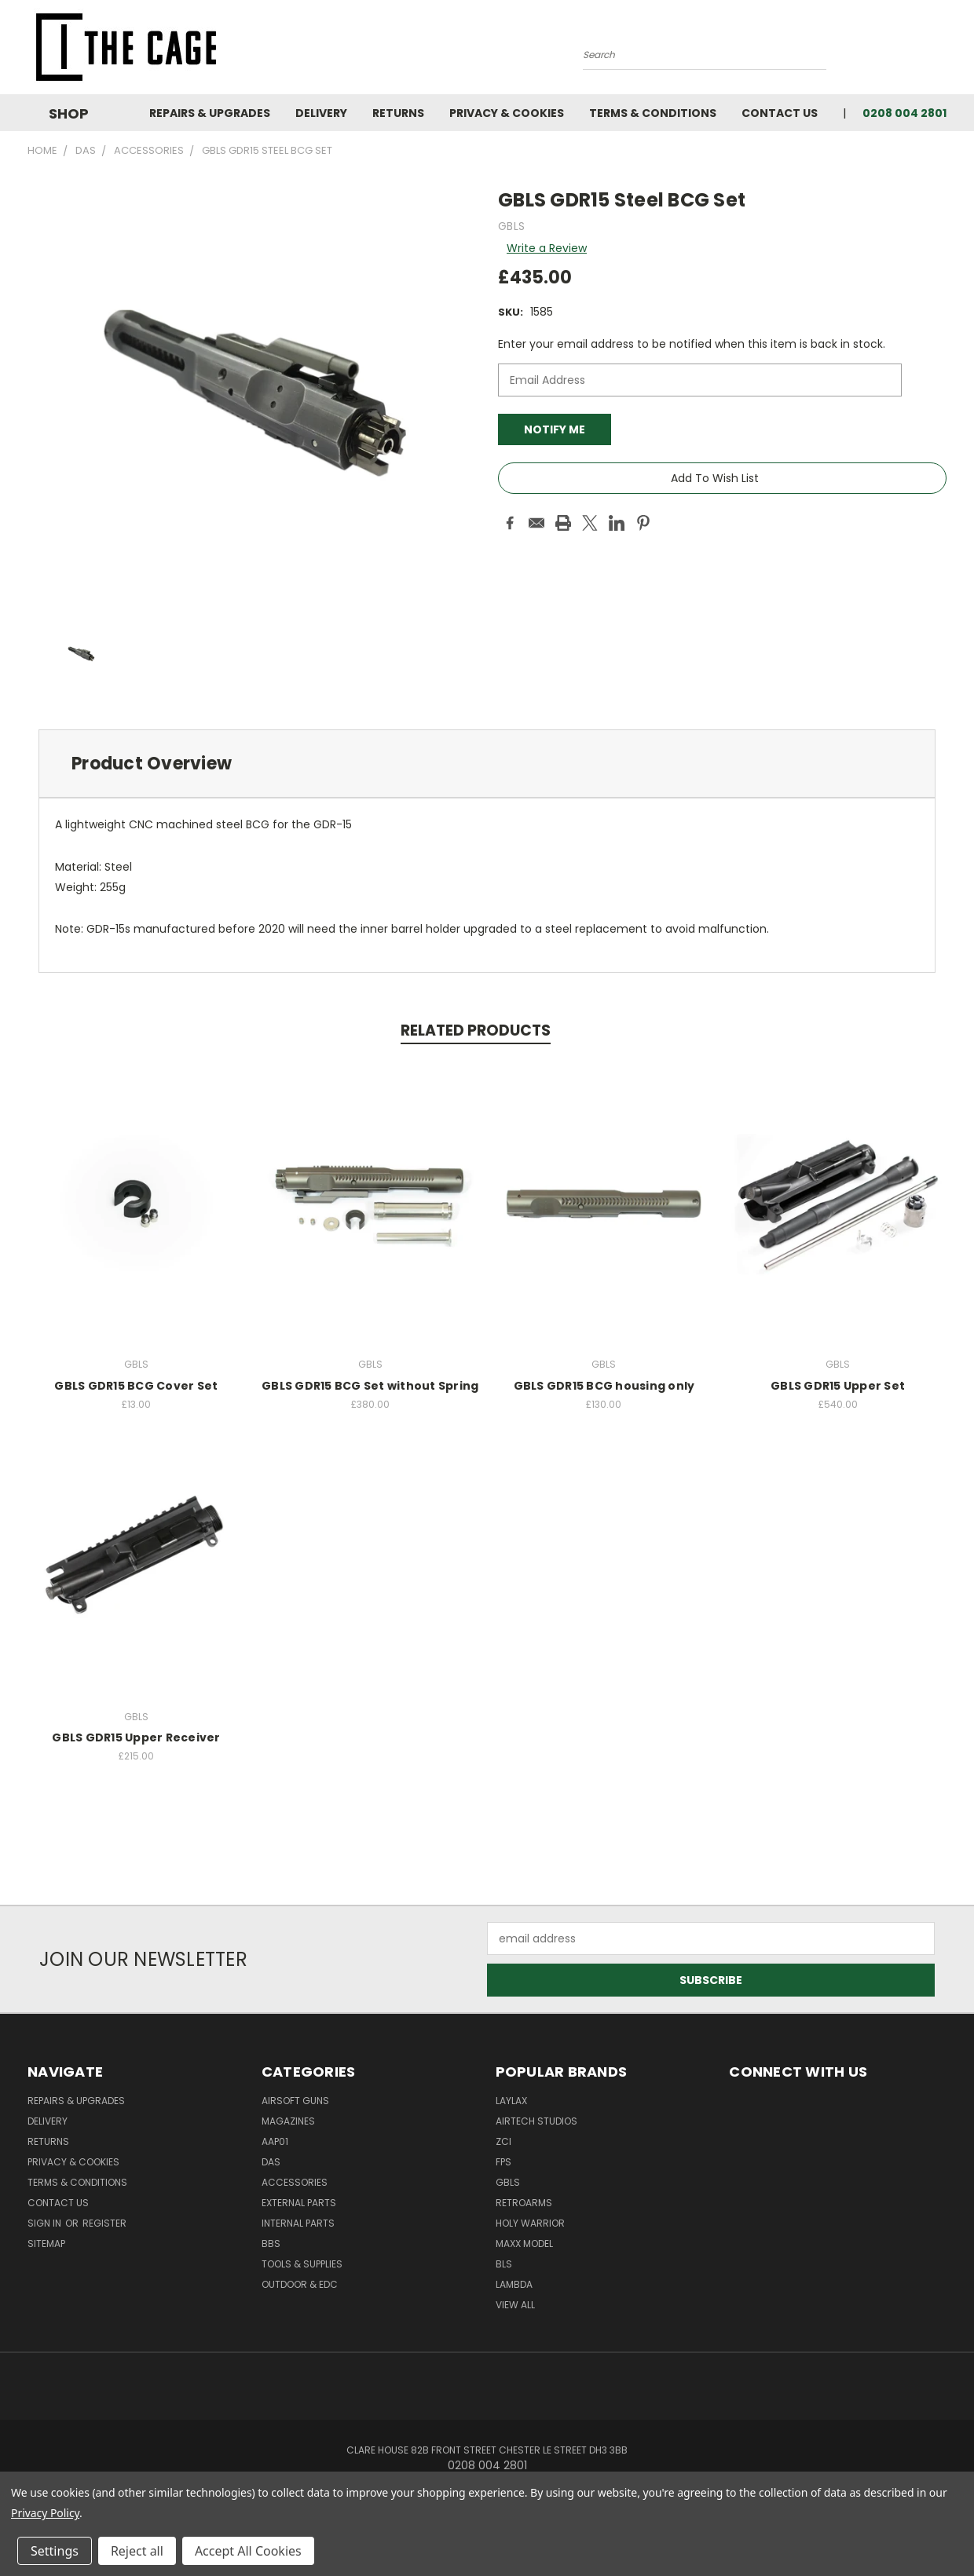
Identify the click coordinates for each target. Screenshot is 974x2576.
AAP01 (275, 2141)
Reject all (137, 2551)
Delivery (321, 113)
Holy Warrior (530, 2223)
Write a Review (547, 248)
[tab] (487, 763)
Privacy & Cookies (506, 113)
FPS (503, 2162)
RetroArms (524, 2202)
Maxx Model (524, 2243)
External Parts (299, 2202)
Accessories (295, 2182)
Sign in (45, 2223)
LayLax (511, 2100)
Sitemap (46, 2243)
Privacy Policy (45, 2512)
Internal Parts (298, 2223)
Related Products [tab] (476, 1030)
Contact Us (779, 113)
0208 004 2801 (904, 113)
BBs (271, 2243)
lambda (514, 2284)
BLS (504, 2264)
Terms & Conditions (652, 113)
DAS (271, 2162)
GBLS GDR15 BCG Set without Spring (370, 1386)
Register (104, 2223)
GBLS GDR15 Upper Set (838, 1386)
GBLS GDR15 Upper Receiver (136, 1737)
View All (515, 2304)
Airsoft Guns (295, 2100)
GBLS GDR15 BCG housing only (604, 1386)
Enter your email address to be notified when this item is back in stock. (691, 344)
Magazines (288, 2121)
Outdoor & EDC (300, 2284)
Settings (55, 2551)
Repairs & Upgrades (209, 113)
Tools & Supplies (302, 2264)
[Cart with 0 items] (942, 51)
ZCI (503, 2141)
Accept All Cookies (248, 2551)
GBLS (508, 2182)
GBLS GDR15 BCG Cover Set (136, 1386)
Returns (398, 113)
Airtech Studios (536, 2121)
